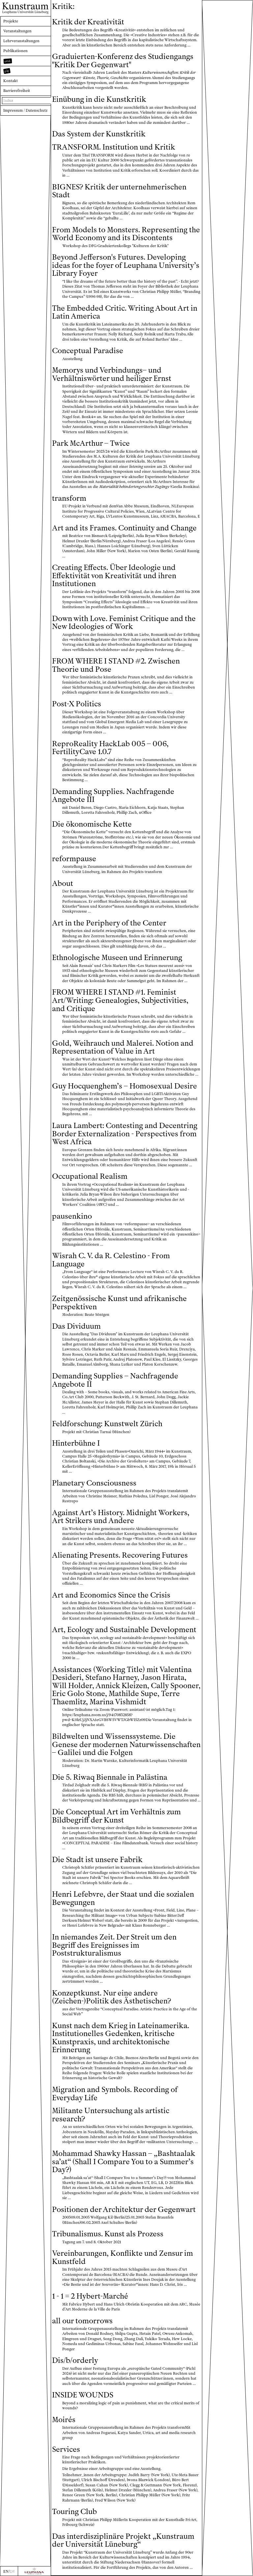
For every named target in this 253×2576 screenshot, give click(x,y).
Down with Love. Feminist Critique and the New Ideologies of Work (124, 622)
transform (69, 498)
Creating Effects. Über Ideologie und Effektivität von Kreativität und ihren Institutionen (114, 575)
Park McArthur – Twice (91, 443)
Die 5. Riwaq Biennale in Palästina (109, 1777)
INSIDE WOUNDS (82, 2395)
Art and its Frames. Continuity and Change (124, 528)
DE (12, 2571)
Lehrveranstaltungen (21, 41)
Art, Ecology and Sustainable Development (124, 1629)
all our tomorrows (82, 2320)
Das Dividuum (76, 1326)
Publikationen (15, 50)
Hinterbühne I (76, 1443)
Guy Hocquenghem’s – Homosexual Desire (124, 1086)
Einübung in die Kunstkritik (99, 99)
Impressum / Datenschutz (25, 110)
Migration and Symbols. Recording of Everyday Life (115, 2093)
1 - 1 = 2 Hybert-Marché (90, 2296)
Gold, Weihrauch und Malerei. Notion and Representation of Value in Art (122, 1047)
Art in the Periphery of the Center (109, 923)
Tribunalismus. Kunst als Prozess (107, 2233)
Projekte (10, 21)
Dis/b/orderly (75, 2360)
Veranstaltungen (17, 31)
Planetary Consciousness (94, 1483)
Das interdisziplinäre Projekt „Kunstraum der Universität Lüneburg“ (123, 2540)
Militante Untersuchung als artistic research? (110, 2114)
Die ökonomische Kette (92, 824)
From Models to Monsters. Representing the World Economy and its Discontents (126, 233)
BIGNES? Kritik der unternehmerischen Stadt (119, 191)
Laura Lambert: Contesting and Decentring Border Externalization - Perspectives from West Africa (124, 1133)
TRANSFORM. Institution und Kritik (113, 147)
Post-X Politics (76, 703)
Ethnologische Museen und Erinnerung (117, 957)
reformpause (74, 858)
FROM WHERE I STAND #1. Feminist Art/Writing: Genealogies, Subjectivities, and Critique (120, 1000)
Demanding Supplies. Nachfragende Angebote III (113, 795)
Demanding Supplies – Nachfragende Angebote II (115, 1380)
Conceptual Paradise (87, 350)
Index (8, 100)
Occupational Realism (89, 1176)
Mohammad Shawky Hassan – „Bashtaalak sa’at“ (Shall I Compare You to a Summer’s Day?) (123, 2161)
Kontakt (10, 80)
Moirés (63, 2419)
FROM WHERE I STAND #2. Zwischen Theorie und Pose (116, 665)
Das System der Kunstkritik (99, 133)
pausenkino (72, 1216)
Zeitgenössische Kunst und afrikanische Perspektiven (119, 1302)
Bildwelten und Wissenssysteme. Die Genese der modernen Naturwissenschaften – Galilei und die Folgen (126, 1744)
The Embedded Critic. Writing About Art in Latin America (124, 312)
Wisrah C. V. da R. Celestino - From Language (111, 1259)
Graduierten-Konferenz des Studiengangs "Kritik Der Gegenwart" (122, 60)
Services (66, 2449)
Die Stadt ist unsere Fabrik (97, 1859)
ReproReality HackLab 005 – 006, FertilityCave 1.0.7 (110, 747)
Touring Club (74, 2511)
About (62, 883)
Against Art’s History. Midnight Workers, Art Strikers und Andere (120, 1516)
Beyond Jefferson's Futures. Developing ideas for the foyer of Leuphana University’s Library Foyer (125, 265)
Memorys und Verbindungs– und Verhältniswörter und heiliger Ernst (111, 374)
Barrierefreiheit (16, 90)
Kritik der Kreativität (88, 21)
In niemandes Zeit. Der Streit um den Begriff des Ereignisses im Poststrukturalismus (114, 1945)
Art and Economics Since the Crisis (111, 1595)
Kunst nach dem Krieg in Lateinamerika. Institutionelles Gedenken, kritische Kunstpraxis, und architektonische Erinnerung (120, 2037)
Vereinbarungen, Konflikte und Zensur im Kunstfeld (122, 2257)
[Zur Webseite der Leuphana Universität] (34, 2571)
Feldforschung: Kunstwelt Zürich (107, 1423)
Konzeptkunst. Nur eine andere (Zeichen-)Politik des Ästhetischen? (111, 1997)
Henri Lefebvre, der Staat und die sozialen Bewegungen (123, 1898)
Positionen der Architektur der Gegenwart (124, 2209)
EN (6, 2571)
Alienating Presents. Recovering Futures (120, 1555)
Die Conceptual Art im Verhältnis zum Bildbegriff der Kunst (116, 1816)
